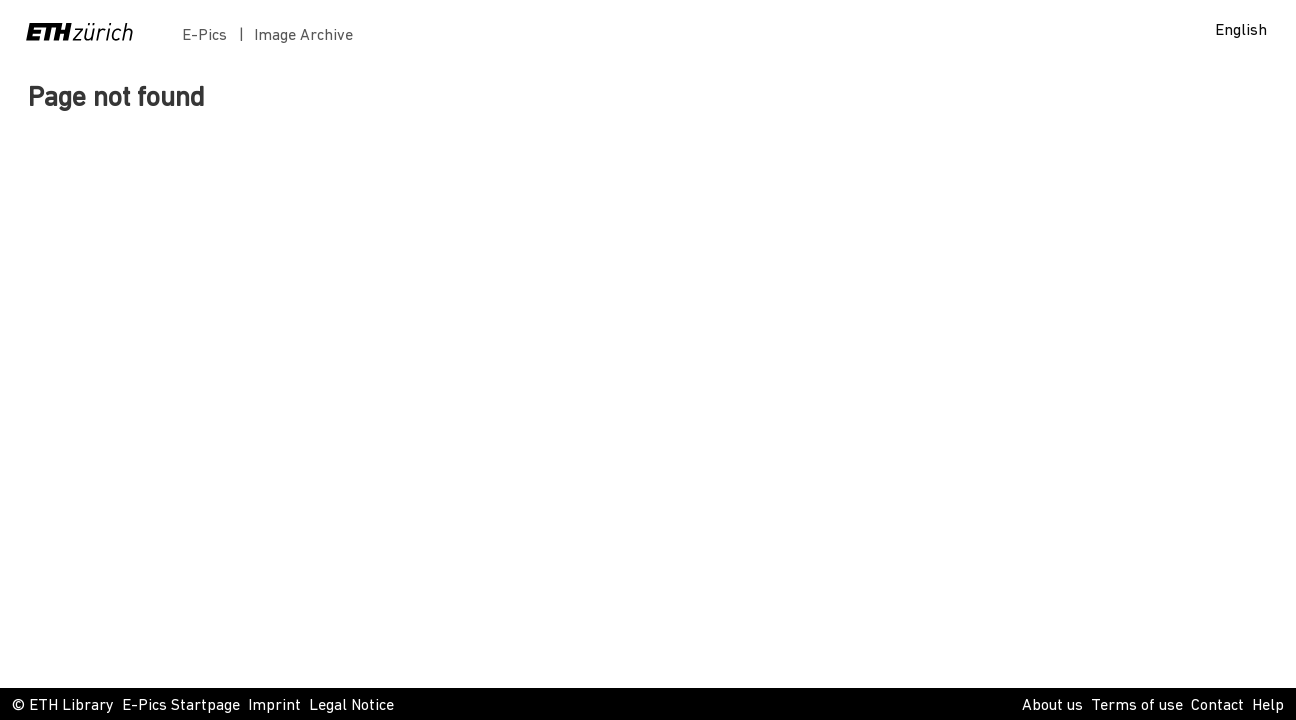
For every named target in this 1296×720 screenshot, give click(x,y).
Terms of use (1137, 706)
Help (1268, 706)
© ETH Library (63, 706)
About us (1052, 706)
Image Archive (303, 36)
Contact (1217, 706)
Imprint (274, 706)
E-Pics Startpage (181, 706)
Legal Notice (351, 706)
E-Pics (208, 36)
